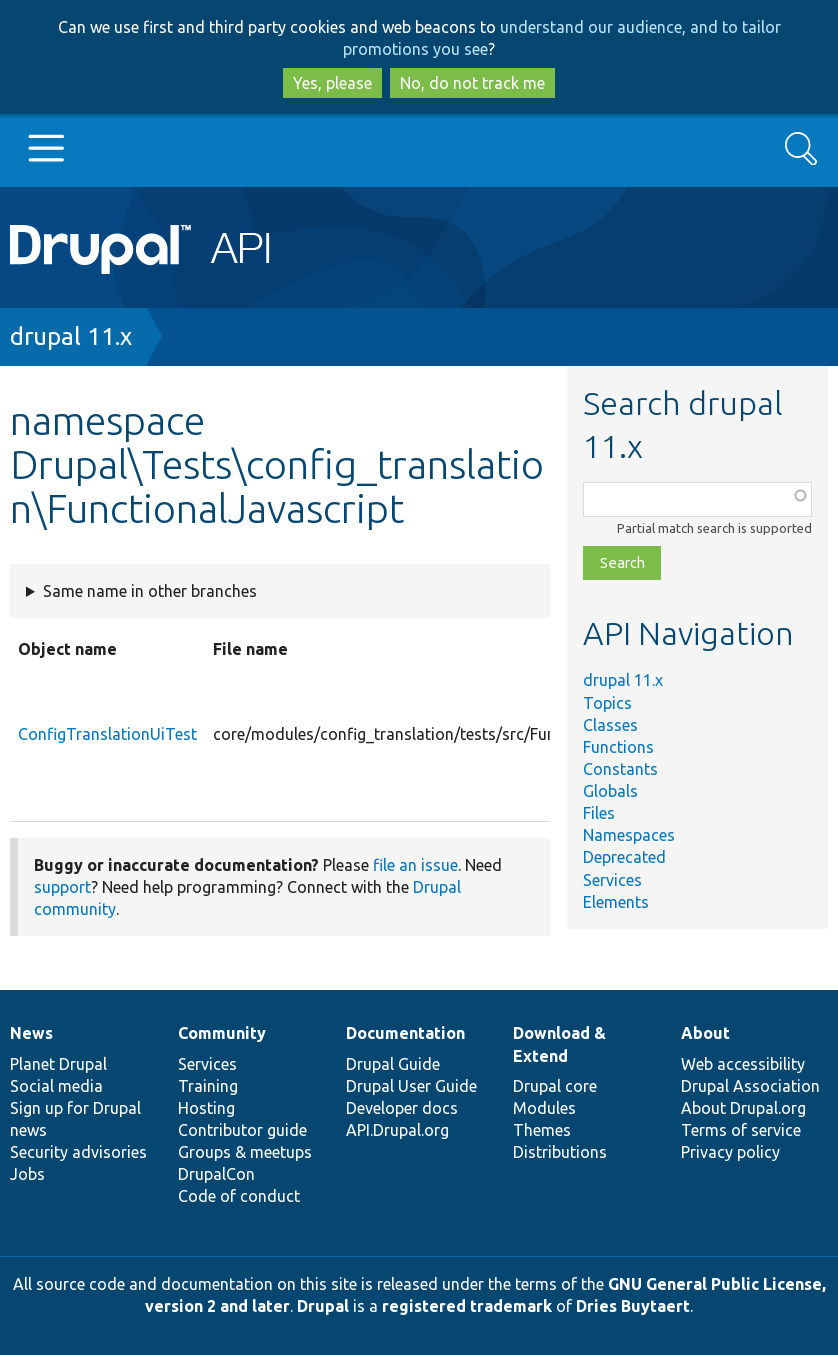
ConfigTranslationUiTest (107, 734)
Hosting (206, 1108)
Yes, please (332, 83)
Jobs (27, 1174)
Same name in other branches (150, 591)
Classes (610, 725)
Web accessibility (743, 1064)
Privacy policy (730, 1152)
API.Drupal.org (397, 1130)
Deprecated (624, 857)
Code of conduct (239, 1196)
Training (208, 1086)
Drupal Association (750, 1086)
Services (612, 880)
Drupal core (555, 1086)
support (62, 887)
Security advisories (78, 1152)
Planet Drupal (58, 1064)
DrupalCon (216, 1174)
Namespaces (629, 835)
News (31, 1033)
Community (222, 1033)
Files (599, 813)
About (705, 1033)
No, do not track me (472, 83)
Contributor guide (242, 1130)
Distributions (560, 1152)
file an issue (415, 865)
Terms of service (741, 1130)
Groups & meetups (245, 1152)
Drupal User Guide (411, 1086)
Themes (542, 1130)
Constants (620, 769)
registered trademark (467, 1306)
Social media (56, 1086)
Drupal (323, 1306)
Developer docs (402, 1108)
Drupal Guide (393, 1064)
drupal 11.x (71, 336)
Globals (610, 791)
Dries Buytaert (633, 1306)
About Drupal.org (743, 1108)
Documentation (405, 1033)
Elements (616, 902)
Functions (618, 747)
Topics (607, 703)
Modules (544, 1108)
